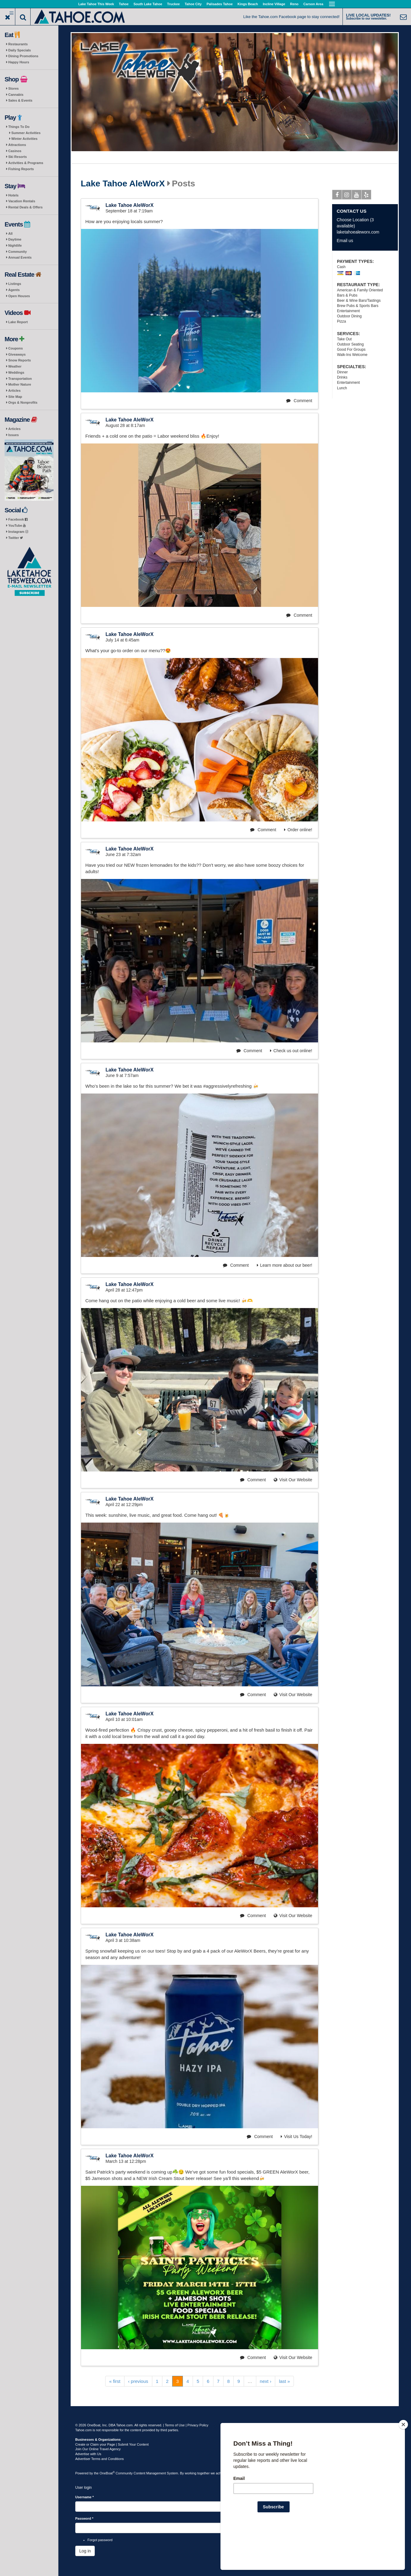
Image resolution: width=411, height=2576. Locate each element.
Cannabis (16, 94)
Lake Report (18, 322)
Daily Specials (19, 50)
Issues (13, 435)
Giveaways (17, 354)
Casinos (14, 151)
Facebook (18, 519)
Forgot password (100, 2540)
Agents (14, 290)
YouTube (17, 525)
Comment (299, 400)
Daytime (14, 239)
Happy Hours (18, 62)
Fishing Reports (21, 169)
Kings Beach (248, 4)
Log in (85, 2550)
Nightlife (15, 245)
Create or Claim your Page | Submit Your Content (112, 2444)
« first (114, 2381)
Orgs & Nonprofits (22, 402)
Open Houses (19, 296)
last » (284, 2381)
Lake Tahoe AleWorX (123, 183)
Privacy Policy (197, 2425)
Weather (14, 366)
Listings (14, 284)
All (10, 233)
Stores (13, 88)
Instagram (18, 531)
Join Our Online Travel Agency (98, 2449)
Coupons (15, 348)
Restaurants (18, 44)
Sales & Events (20, 100)
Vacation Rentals (21, 201)
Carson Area (313, 4)
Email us (345, 240)
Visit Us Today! (296, 2136)
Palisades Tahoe (219, 4)
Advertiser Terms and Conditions (99, 2459)
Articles (14, 390)
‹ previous (138, 2381)
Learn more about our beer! (284, 1265)
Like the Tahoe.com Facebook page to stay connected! (291, 16)
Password (84, 2518)
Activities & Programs (25, 163)
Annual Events (19, 257)
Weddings (16, 372)
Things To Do (18, 127)
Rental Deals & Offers (25, 207)
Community (17, 251)
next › (266, 2381)
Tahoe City (193, 4)
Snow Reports (19, 360)
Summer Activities (26, 133)
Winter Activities (24, 138)
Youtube (356, 196)
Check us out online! (291, 1050)
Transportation (20, 378)
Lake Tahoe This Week (96, 4)
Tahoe (124, 4)
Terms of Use (175, 2425)
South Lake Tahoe (147, 4)
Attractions (17, 145)
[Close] (403, 2464)
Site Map (15, 396)
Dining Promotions (23, 56)
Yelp (366, 196)
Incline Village (274, 4)
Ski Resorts (17, 157)
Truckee (173, 4)
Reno (294, 4)
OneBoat (107, 2473)
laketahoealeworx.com (358, 232)
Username (84, 2497)
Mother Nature (19, 384)
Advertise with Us (88, 2454)
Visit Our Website (293, 1479)
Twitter (15, 538)
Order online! (298, 829)
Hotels (13, 195)
